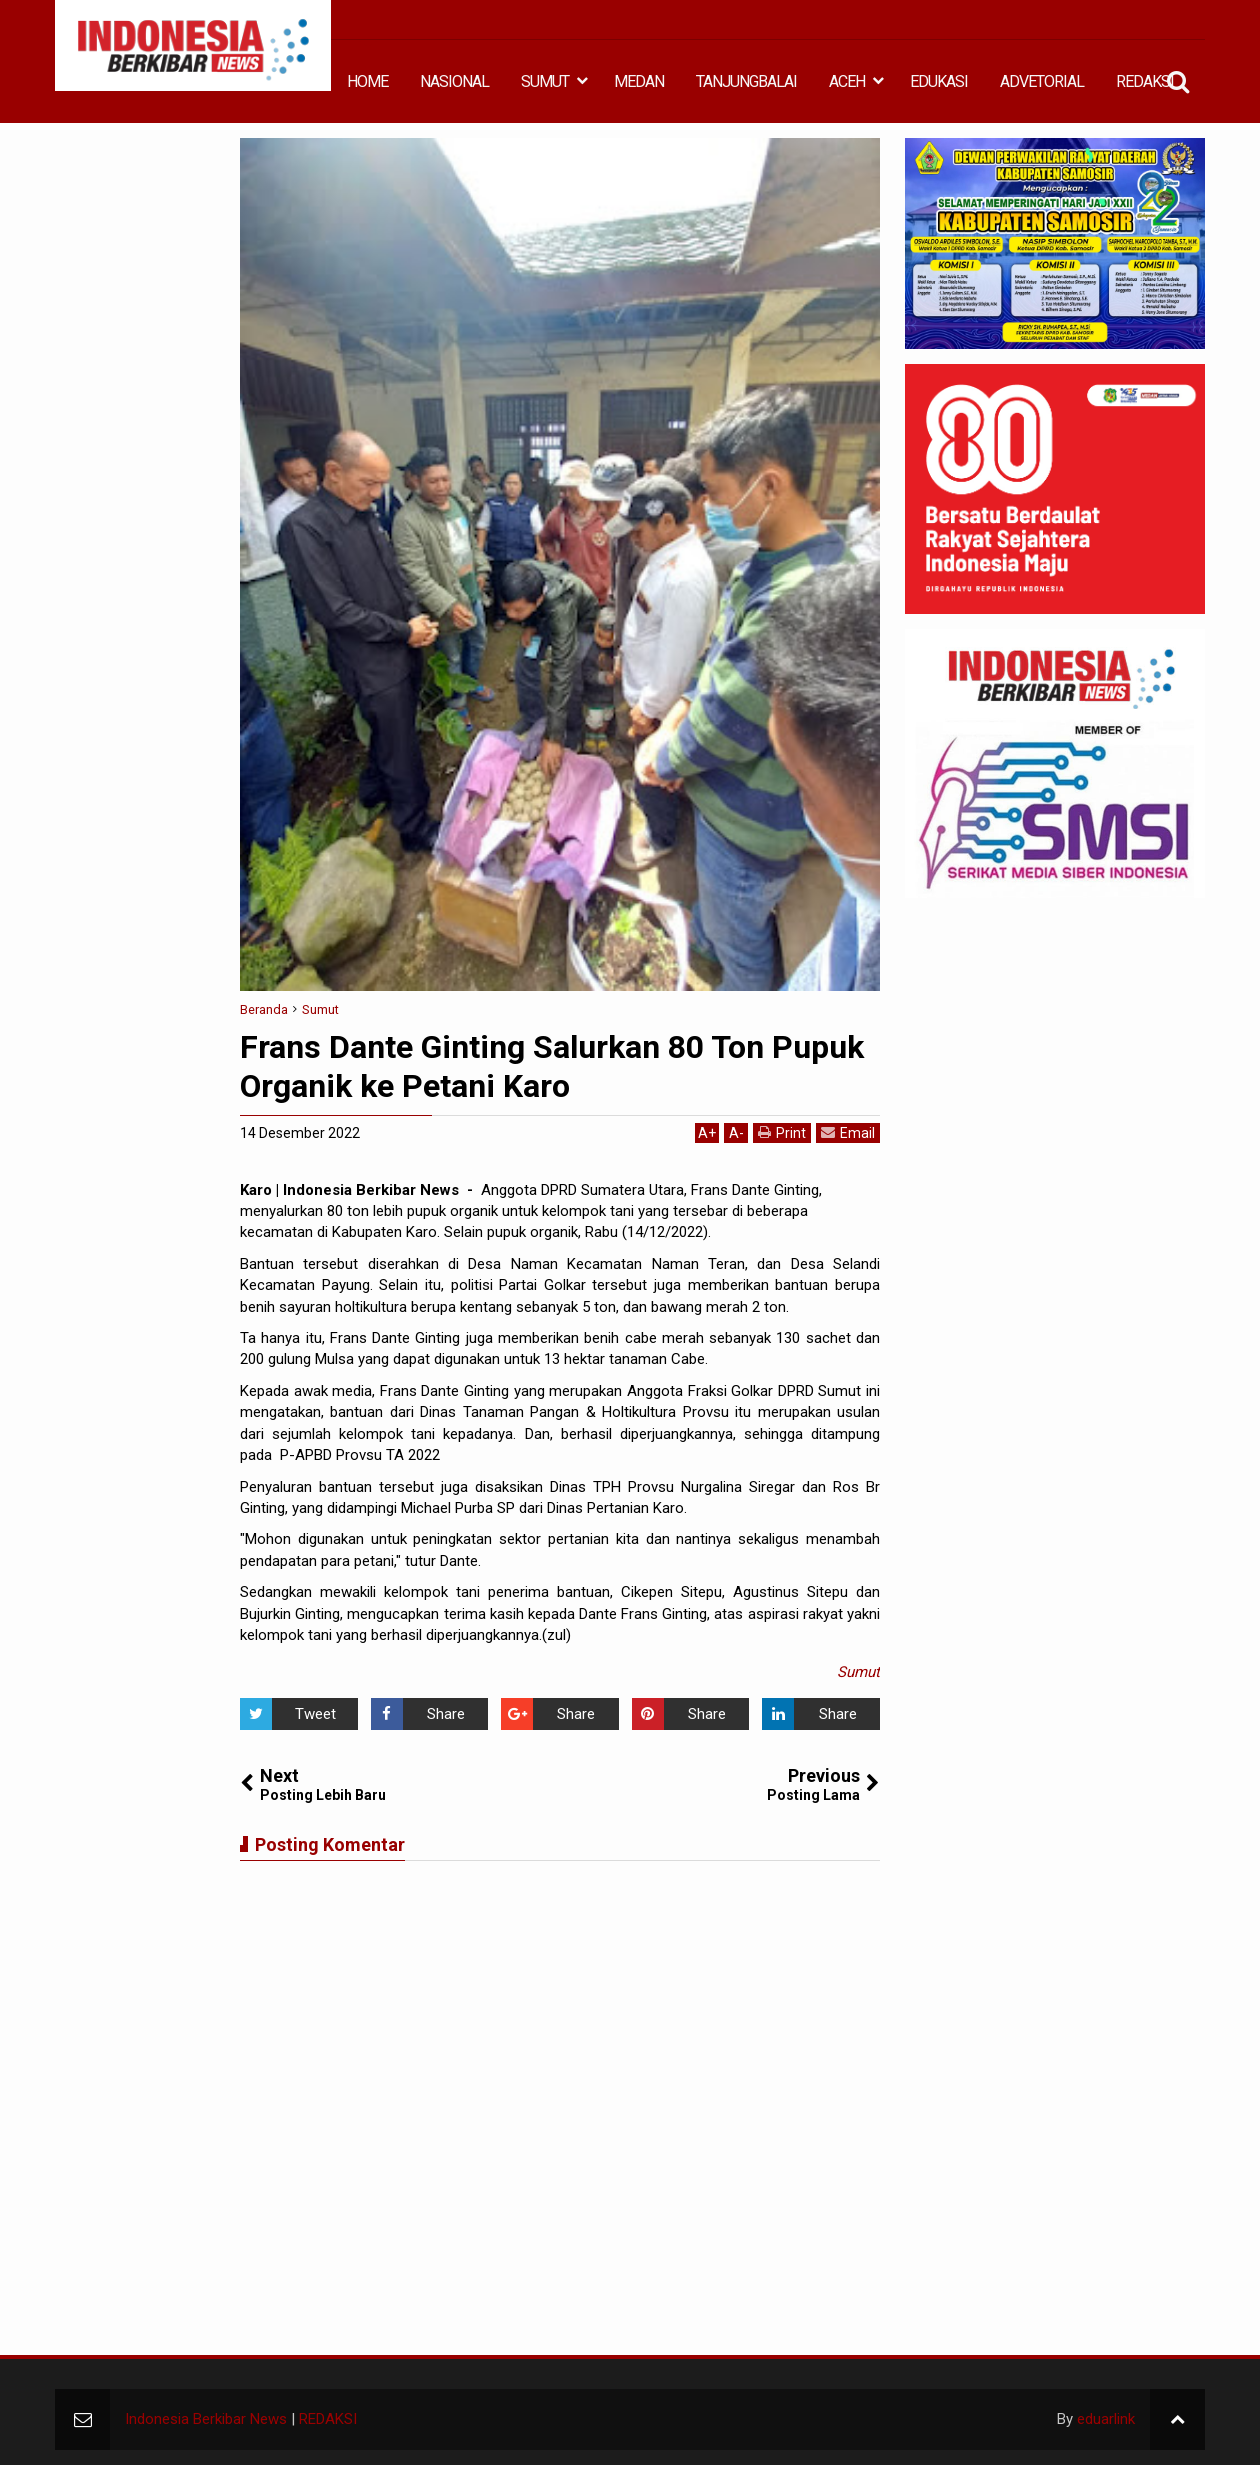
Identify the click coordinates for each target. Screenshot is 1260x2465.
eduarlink (1106, 2419)
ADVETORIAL (1042, 81)
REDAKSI (1145, 81)
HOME (367, 81)
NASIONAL (454, 81)
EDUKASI (939, 81)
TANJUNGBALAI (746, 81)
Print (782, 1132)
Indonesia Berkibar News (206, 2419)
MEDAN (639, 81)
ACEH (847, 81)
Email (848, 1132)
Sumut (858, 1672)
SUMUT (545, 81)
